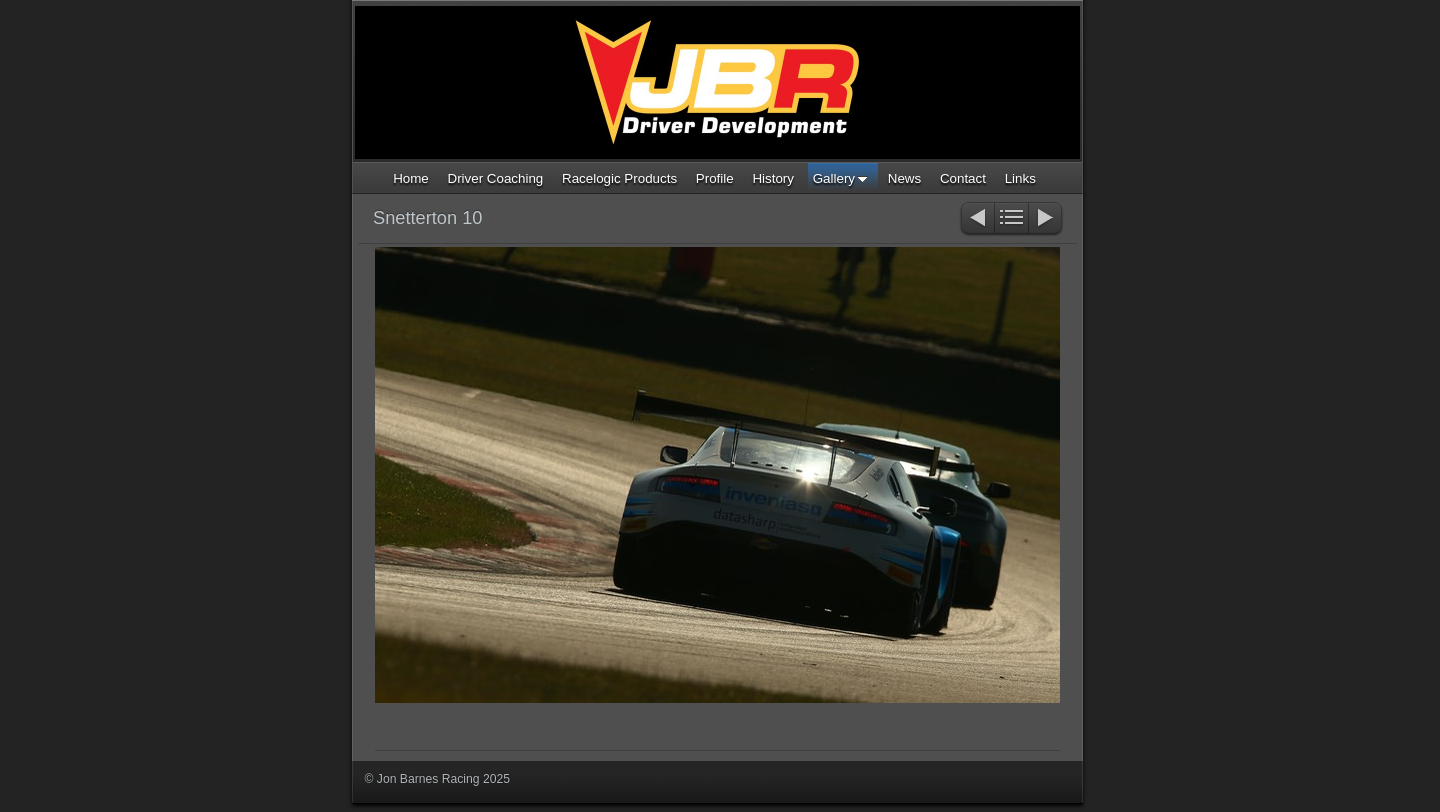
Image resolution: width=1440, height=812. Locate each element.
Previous (976, 219)
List (1011, 219)
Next (1046, 219)
